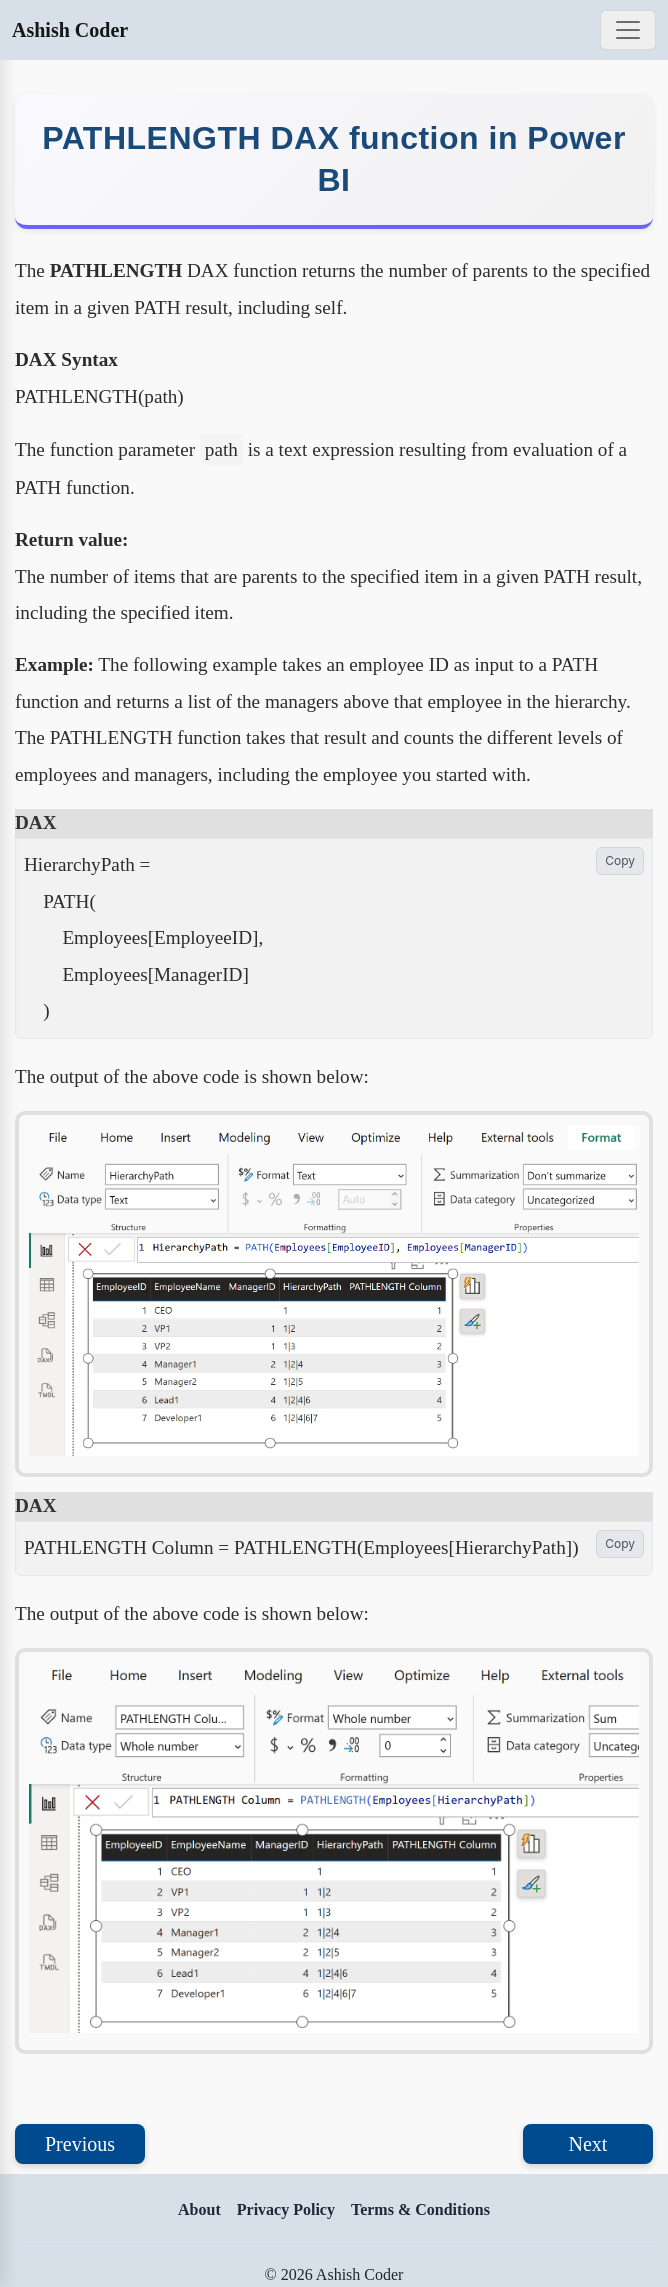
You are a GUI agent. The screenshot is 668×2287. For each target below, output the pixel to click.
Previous (80, 2144)
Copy (620, 860)
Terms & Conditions (420, 2209)
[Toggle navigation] (628, 30)
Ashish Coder (70, 30)
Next (588, 2144)
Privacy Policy (286, 2209)
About (199, 2209)
